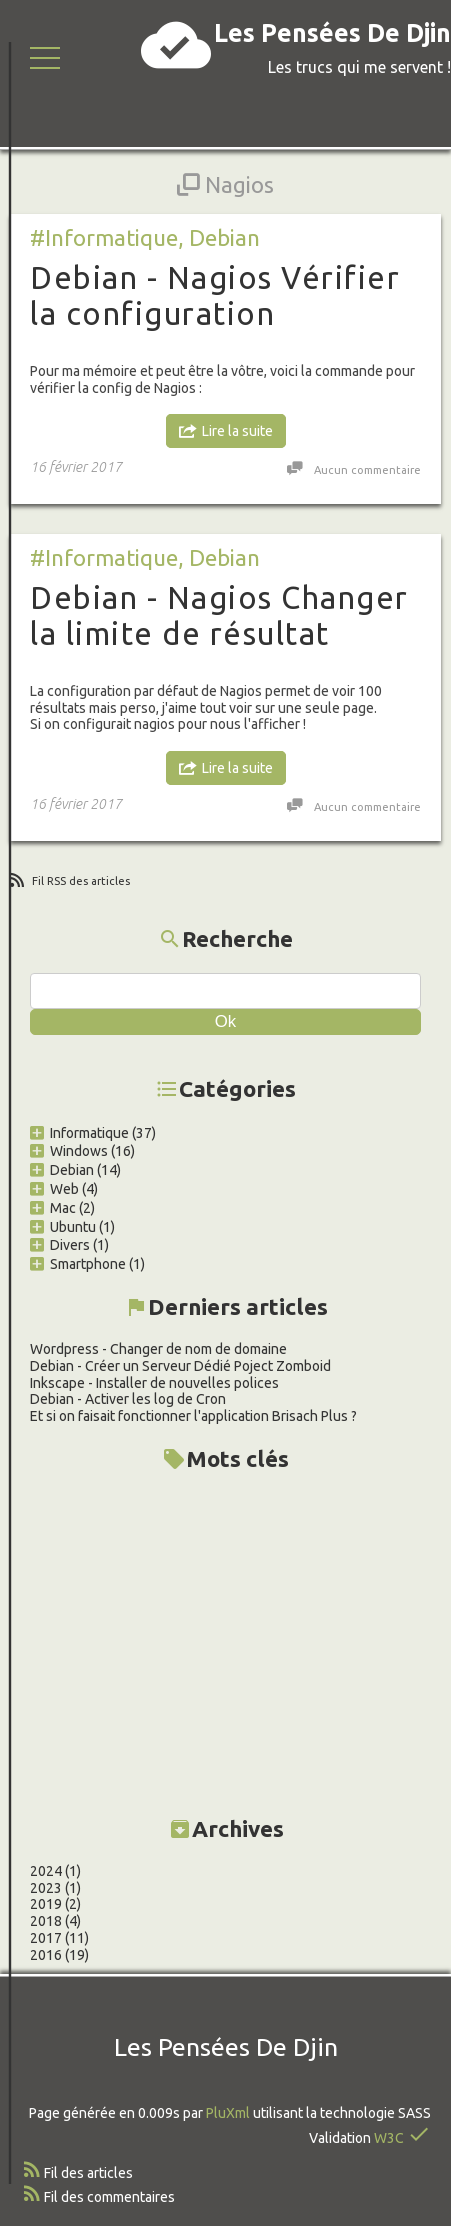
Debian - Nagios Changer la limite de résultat (219, 615)
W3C (389, 2138)
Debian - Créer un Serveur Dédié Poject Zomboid (180, 1366)
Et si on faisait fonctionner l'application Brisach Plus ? (193, 1416)
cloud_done (176, 45)
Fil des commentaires (109, 2197)
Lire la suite (237, 431)
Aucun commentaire (367, 470)
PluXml (228, 2113)
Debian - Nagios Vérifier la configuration (215, 295)
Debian (224, 237)
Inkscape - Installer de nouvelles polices (154, 1383)
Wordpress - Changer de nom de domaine (158, 1349)
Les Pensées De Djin (332, 33)
